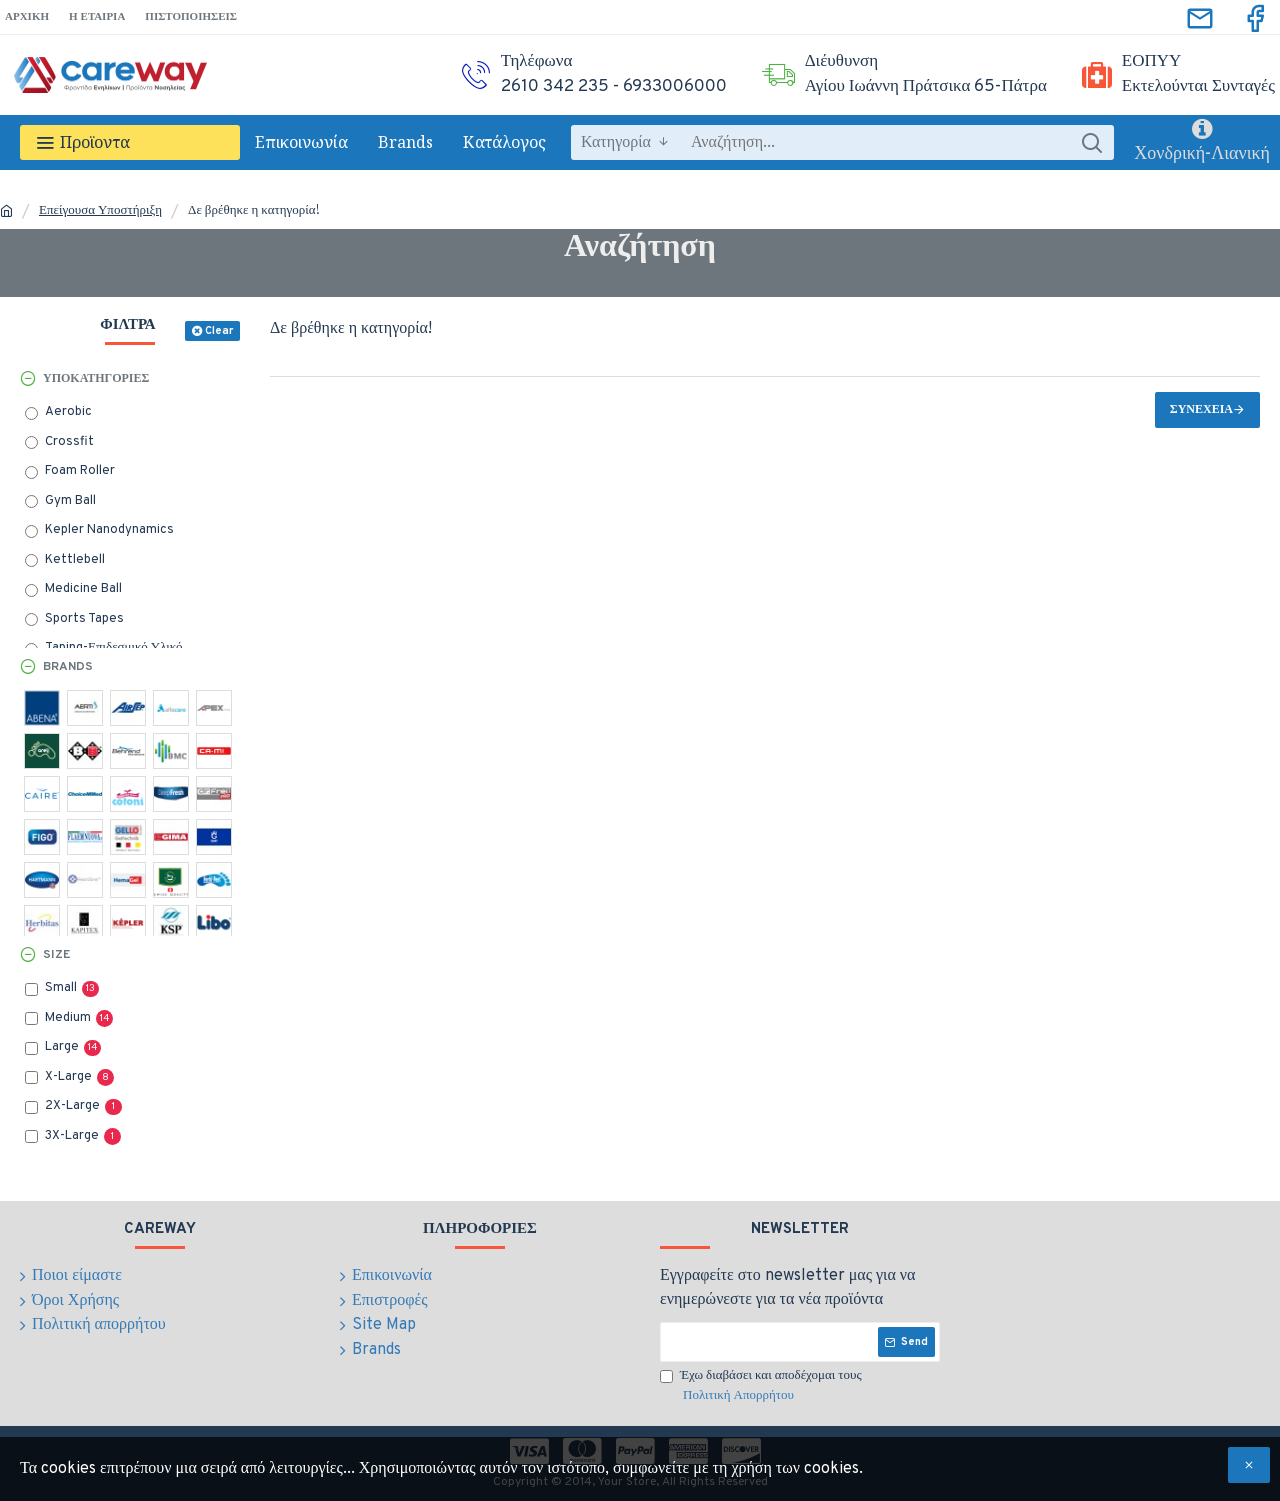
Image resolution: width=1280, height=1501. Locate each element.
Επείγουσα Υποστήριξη (100, 211)
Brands (68, 667)
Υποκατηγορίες (96, 379)
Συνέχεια (1201, 410)
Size (56, 955)
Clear (219, 331)
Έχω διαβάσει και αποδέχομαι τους (761, 1387)
